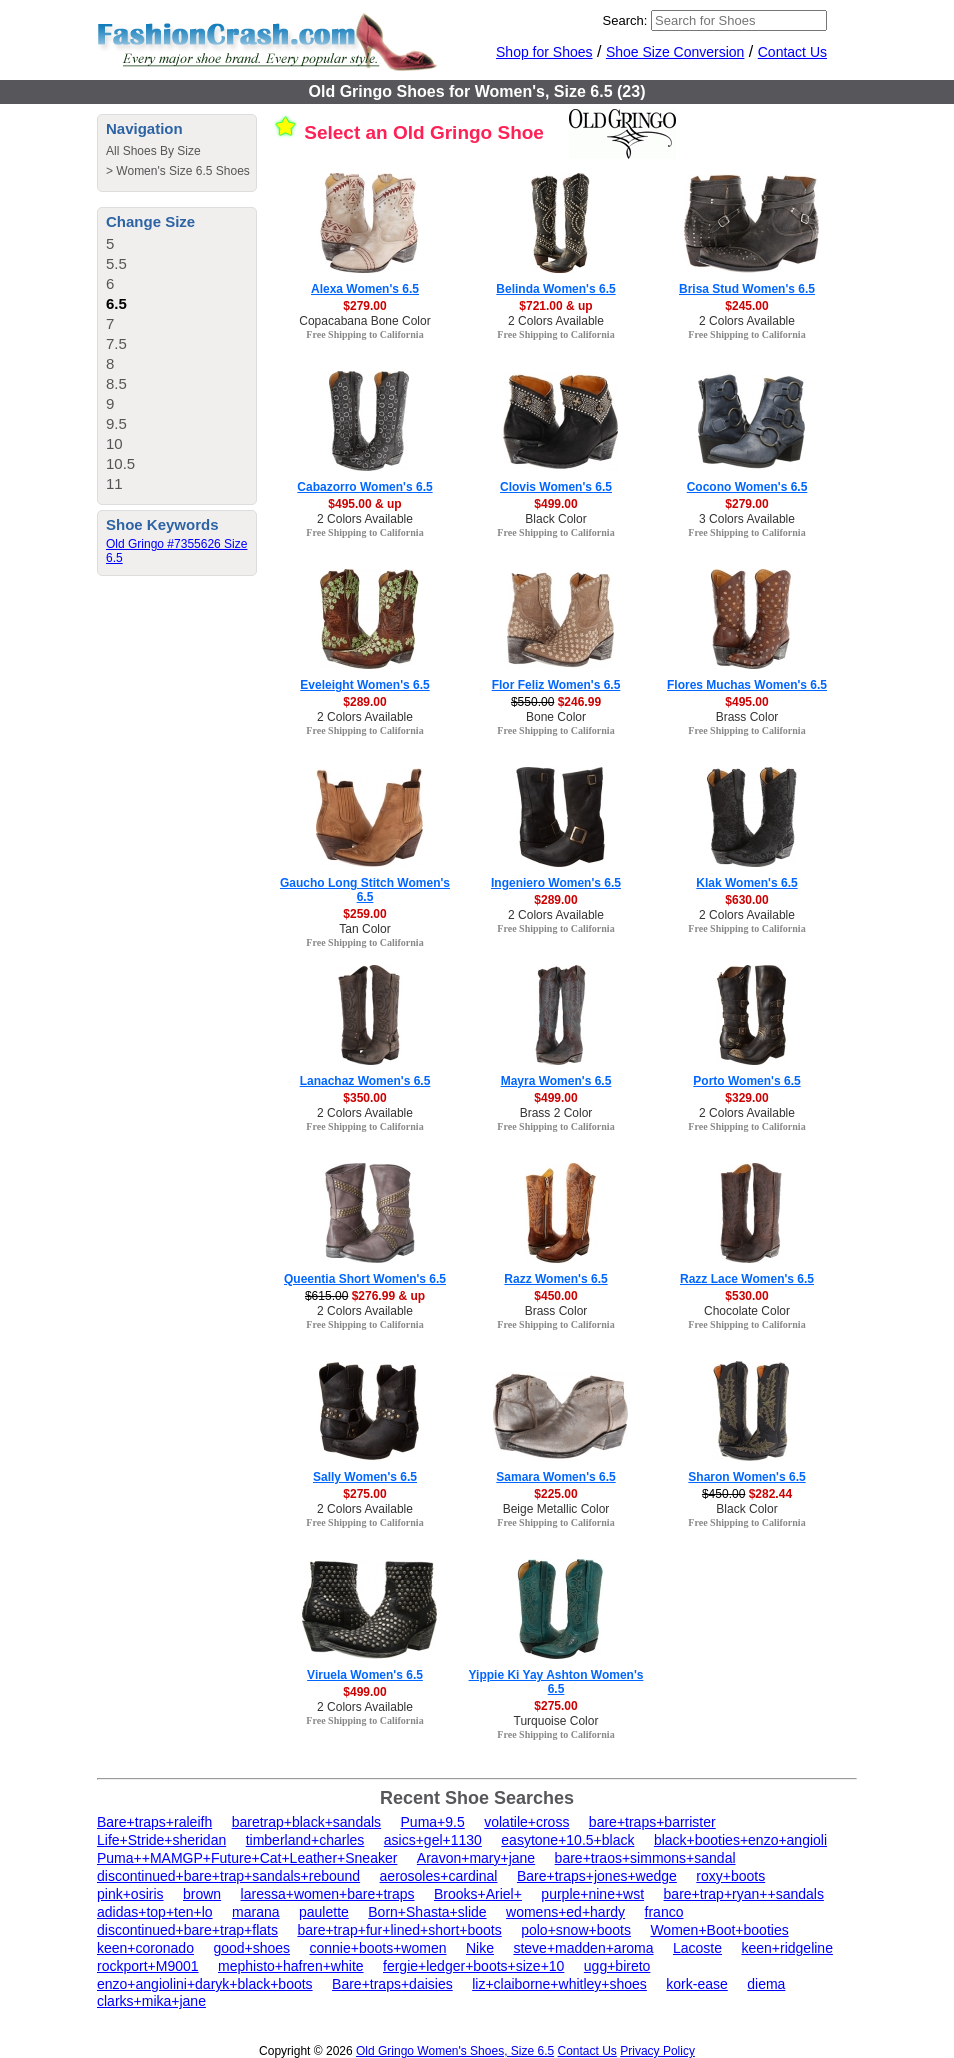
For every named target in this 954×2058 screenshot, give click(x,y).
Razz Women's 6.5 (555, 1279)
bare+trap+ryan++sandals (744, 1894)
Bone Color (556, 717)
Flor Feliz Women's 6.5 (556, 685)
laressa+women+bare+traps (328, 1894)
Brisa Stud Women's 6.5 (747, 289)
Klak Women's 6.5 (746, 883)
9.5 (116, 423)
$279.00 (364, 306)
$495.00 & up (364, 504)
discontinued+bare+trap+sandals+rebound (228, 1876)
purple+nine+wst (592, 1894)
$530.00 (746, 1296)
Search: (625, 20)
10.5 (120, 463)
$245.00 (746, 306)
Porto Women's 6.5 (746, 1081)
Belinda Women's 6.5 (555, 289)
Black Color (555, 519)
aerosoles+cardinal (439, 1876)
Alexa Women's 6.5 (365, 289)
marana (255, 1912)
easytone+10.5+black (567, 1840)
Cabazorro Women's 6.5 (364, 487)
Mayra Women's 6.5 (556, 1081)
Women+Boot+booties (719, 1930)
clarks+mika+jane (151, 2001)
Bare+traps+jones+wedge (597, 1876)
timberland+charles (305, 1840)
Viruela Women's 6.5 (365, 1675)
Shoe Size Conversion (675, 52)
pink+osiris (130, 1894)
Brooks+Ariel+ (478, 1894)
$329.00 (746, 1098)
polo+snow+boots (576, 1930)
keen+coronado (145, 1948)
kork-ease (696, 1984)
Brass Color (747, 717)
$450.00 (555, 1296)
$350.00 (364, 1098)
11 (114, 483)
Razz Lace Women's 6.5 (747, 1279)
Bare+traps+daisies (392, 1984)
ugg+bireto (617, 1966)
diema (766, 1984)
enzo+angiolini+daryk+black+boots (205, 1984)
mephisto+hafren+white (291, 1966)
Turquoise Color (556, 1721)
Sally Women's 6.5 (365, 1477)
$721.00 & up (555, 306)
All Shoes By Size (153, 151)
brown (202, 1894)
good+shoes (251, 1948)
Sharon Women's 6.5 (746, 1477)
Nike (480, 1948)
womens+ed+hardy (565, 1912)
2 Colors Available (556, 321)
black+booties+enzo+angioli (740, 1840)
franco (664, 1912)
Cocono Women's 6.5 (747, 487)
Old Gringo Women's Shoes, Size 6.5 (455, 2051)
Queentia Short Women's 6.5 (365, 1279)
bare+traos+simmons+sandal (645, 1858)
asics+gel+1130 (433, 1840)
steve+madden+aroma (583, 1948)
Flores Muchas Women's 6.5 (747, 685)
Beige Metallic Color (556, 1509)
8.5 (116, 383)
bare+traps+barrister (652, 1822)
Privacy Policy (657, 2051)
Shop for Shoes (544, 52)
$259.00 (364, 914)
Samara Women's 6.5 (555, 1477)
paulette (324, 1912)
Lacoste (697, 1948)
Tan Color (364, 929)
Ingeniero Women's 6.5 (556, 883)
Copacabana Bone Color (364, 321)
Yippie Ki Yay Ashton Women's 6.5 (556, 1682)
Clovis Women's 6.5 (556, 487)
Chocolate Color (747, 1311)
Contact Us (792, 52)
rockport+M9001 (148, 1966)
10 (114, 443)
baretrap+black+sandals (306, 1822)
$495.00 (746, 702)
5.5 (116, 263)
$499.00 (555, 504)
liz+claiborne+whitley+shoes (559, 1984)
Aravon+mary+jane (476, 1858)
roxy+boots (730, 1876)
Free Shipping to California (364, 334)
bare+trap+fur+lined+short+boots (399, 1930)
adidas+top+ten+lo (155, 1912)
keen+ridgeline (786, 1948)
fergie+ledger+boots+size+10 (473, 1966)
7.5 (116, 343)
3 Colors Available (747, 519)
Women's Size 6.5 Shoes (182, 171)
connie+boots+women (378, 1948)
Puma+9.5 (433, 1822)
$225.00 (555, 1494)
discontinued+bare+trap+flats (187, 1930)
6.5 (116, 303)
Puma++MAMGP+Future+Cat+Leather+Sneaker (247, 1858)
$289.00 (364, 702)
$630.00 (746, 900)
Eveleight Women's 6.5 (364, 685)
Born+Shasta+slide (427, 1912)
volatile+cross (526, 1822)
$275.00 (364, 1494)
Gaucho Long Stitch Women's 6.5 (365, 890)
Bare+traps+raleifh (154, 1822)
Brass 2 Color (556, 1113)
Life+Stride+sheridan (161, 1840)
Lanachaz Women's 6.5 (365, 1081)
